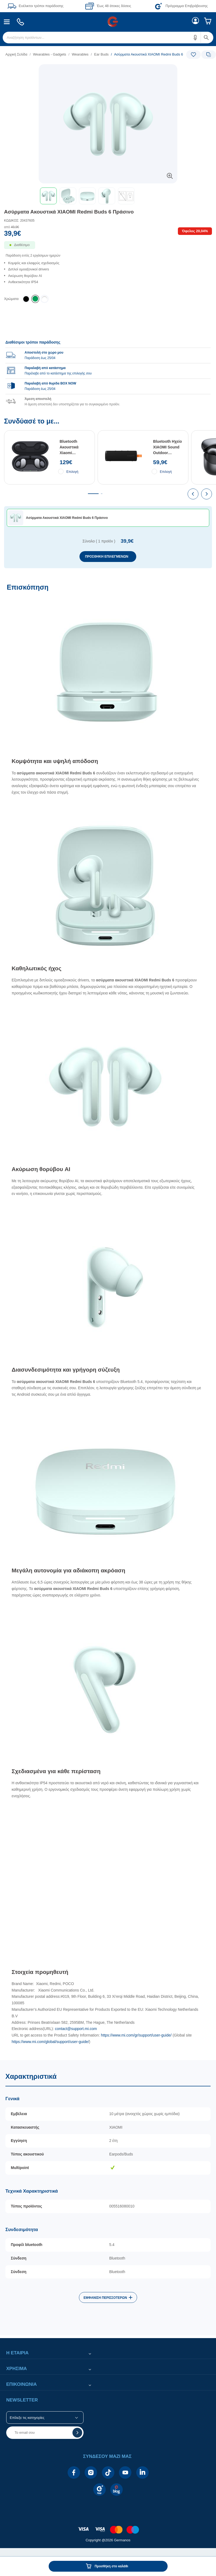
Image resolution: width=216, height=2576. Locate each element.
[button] (195, 37)
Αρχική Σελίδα (16, 54)
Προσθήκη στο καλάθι (111, 2566)
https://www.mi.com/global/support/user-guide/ (50, 2042)
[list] (74, 54)
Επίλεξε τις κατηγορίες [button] (27, 2418)
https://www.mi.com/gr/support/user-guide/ (136, 2035)
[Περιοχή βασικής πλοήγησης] (108, 21)
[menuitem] (7, 21)
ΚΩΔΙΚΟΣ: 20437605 (19, 220)
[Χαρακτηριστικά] (108, 2198)
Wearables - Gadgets (49, 54)
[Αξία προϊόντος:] (108, 231)
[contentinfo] (108, 2526)
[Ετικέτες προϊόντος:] (108, 70)
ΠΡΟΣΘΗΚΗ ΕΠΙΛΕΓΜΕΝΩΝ (106, 556)
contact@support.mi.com (76, 2028)
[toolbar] (108, 196)
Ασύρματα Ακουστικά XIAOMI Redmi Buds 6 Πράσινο (69, 212)
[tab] (93, 493)
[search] (108, 37)
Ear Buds (101, 54)
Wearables (80, 54)
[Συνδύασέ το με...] (108, 493)
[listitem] (35, 299)
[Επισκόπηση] (108, 1319)
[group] (108, 370)
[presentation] (193, 494)
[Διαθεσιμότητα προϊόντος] (108, 248)
